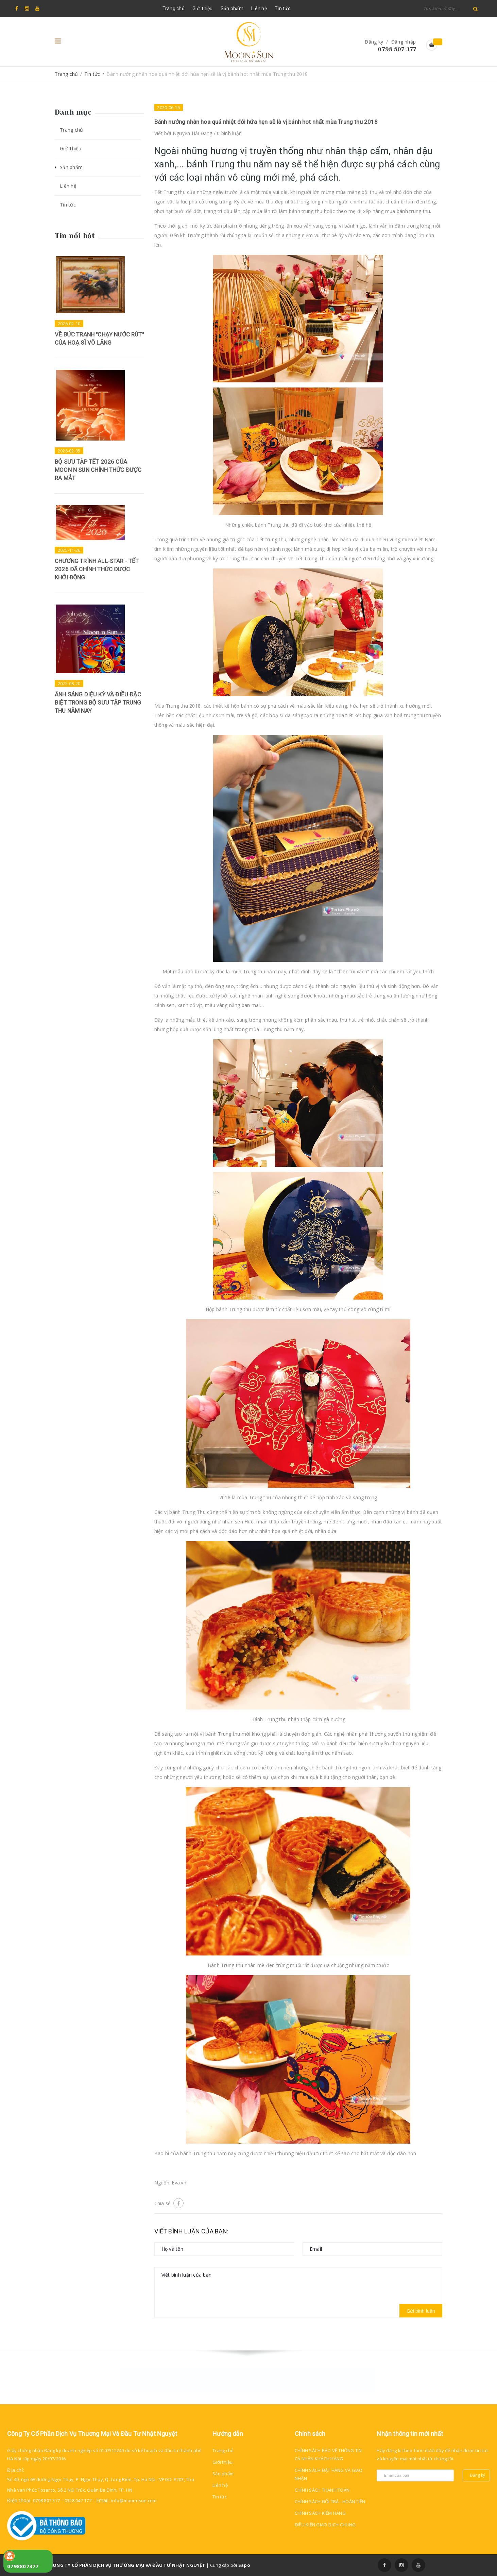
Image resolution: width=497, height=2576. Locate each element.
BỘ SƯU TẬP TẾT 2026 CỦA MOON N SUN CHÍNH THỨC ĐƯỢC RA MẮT (98, 469)
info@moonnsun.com (133, 2500)
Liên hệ (259, 8)
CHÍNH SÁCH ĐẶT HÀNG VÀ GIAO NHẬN (329, 2474)
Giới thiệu (202, 8)
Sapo (244, 2565)
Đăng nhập (403, 41)
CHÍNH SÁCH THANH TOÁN (322, 2490)
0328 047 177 (78, 2500)
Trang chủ (173, 8)
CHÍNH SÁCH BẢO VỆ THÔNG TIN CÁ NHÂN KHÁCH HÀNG (328, 2454)
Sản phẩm (232, 8)
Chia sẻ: (163, 2203)
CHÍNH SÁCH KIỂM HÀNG (320, 2513)
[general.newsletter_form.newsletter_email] (415, 2475)
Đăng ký (374, 41)
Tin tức (282, 8)
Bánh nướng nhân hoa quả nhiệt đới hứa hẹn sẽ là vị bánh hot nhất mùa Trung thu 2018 (266, 121)
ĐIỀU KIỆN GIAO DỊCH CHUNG (325, 2525)
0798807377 (23, 2566)
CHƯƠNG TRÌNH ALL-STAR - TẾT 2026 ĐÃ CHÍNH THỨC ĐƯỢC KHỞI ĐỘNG (97, 569)
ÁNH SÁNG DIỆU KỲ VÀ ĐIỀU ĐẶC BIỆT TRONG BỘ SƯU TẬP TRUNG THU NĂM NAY (98, 702)
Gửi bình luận (421, 2311)
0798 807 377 (397, 49)
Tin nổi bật (75, 236)
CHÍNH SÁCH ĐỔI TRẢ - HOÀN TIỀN (330, 2501)
